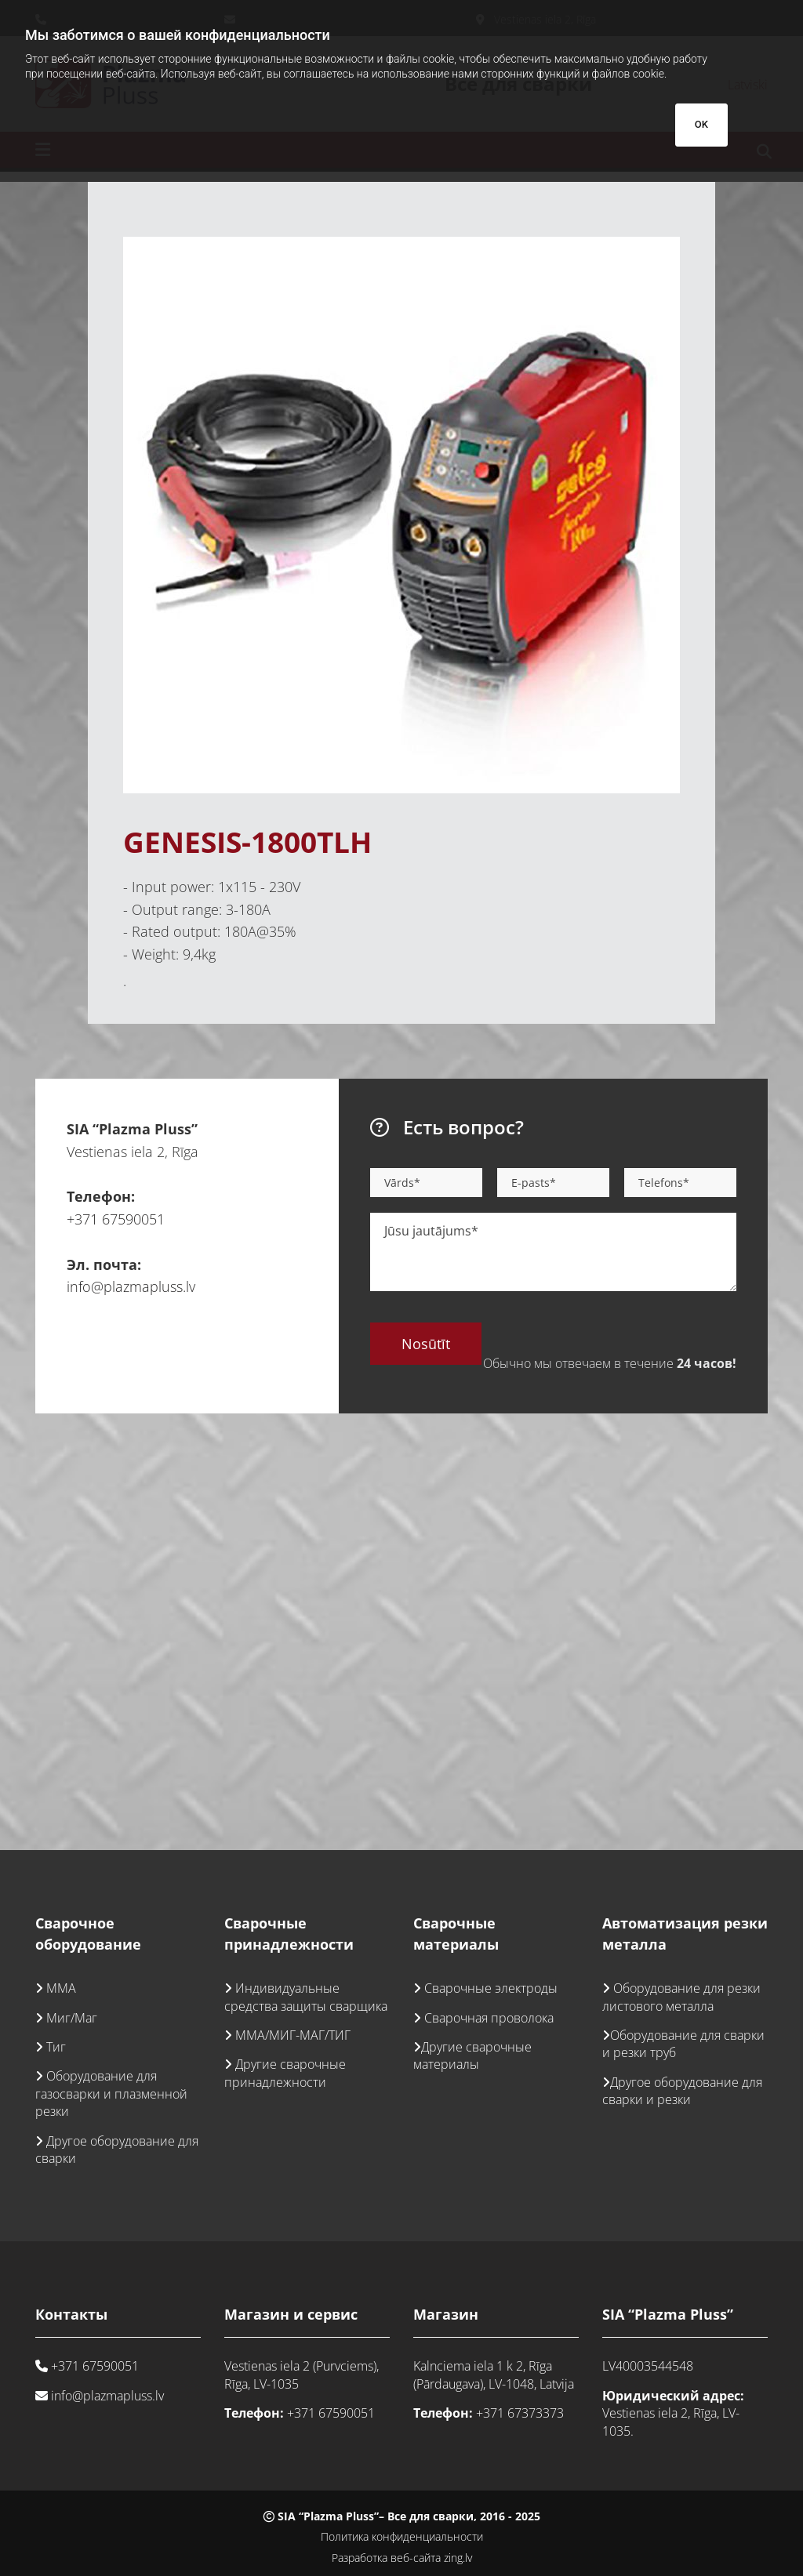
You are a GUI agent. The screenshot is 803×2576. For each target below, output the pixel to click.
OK (701, 124)
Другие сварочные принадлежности (285, 2072)
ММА (61, 1988)
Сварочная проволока (489, 2017)
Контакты (71, 2314)
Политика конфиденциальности (402, 2536)
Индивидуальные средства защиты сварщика (305, 1996)
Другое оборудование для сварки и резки (682, 2090)
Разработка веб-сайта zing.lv (402, 2557)
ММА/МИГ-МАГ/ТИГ (293, 2035)
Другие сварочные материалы (472, 2055)
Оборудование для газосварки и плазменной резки (111, 2093)
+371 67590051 (116, 1219)
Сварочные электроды (491, 1988)
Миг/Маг (71, 2017)
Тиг (56, 2046)
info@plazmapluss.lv (131, 1286)
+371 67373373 (520, 2413)
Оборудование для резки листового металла (681, 1996)
